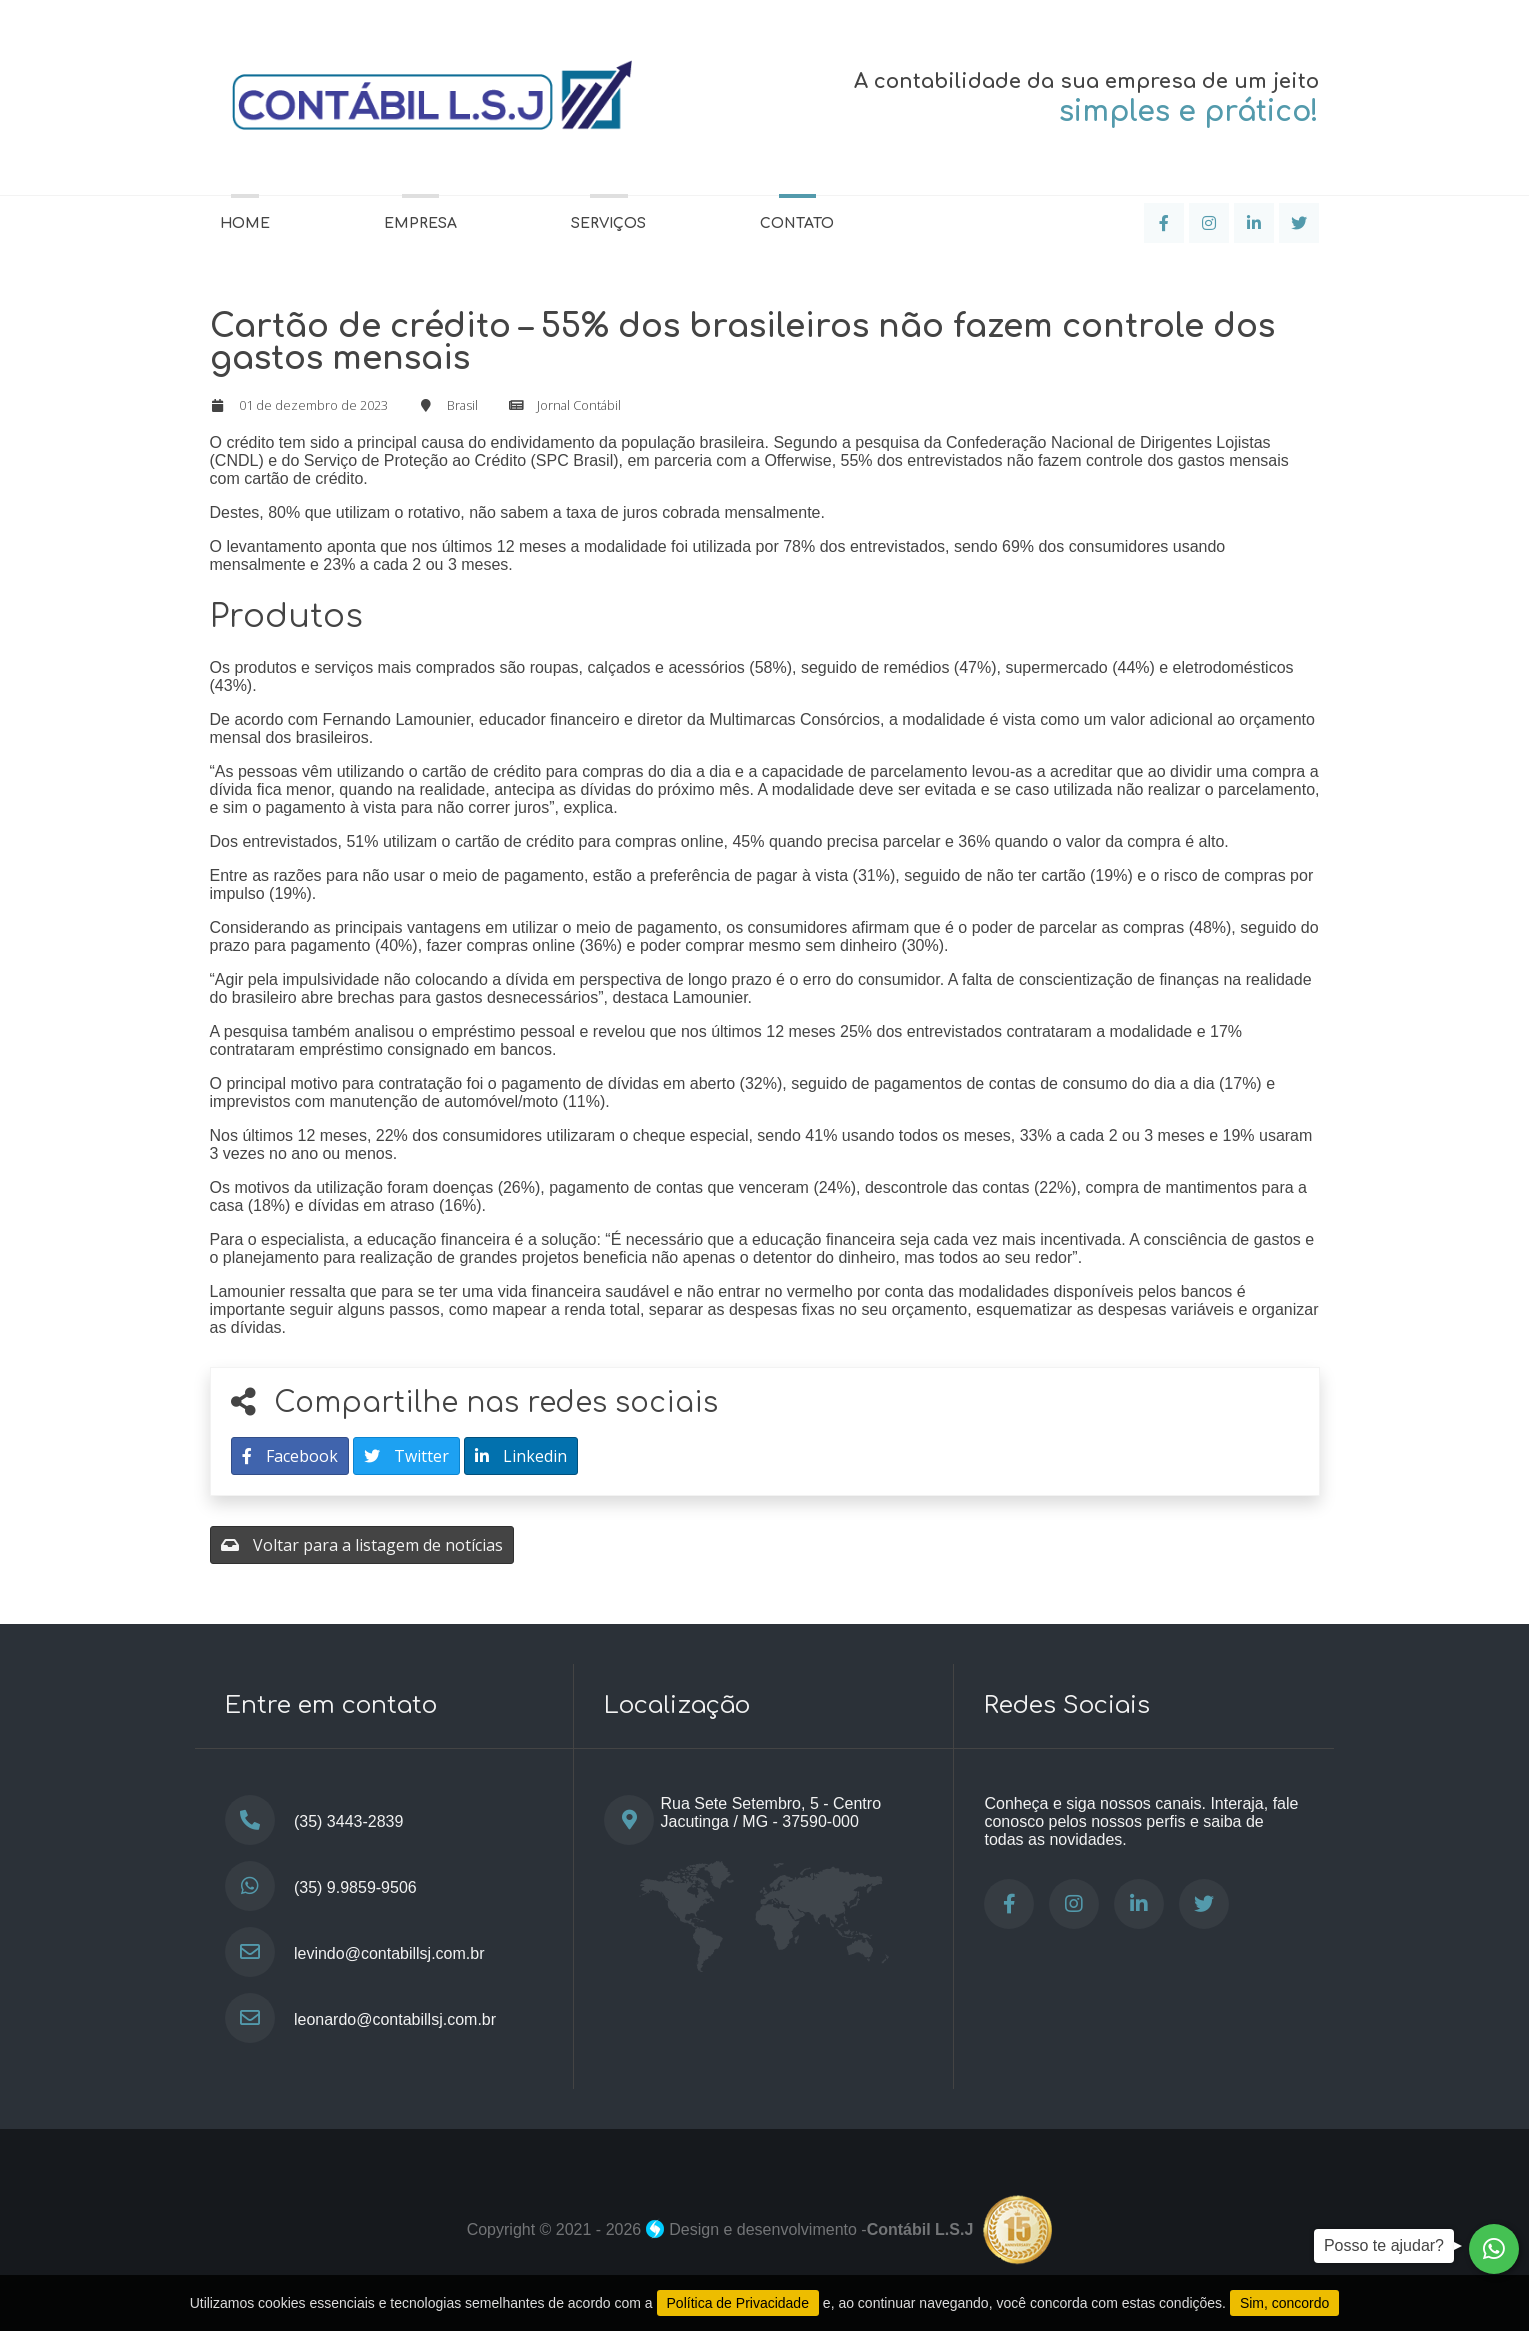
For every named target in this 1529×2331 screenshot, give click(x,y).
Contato (797, 223)
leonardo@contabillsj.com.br (395, 2019)
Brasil (462, 405)
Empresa (420, 223)
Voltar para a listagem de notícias (362, 1545)
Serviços (608, 223)
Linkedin (521, 1456)
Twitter (406, 1456)
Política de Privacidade (738, 2303)
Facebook (290, 1456)
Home (245, 223)
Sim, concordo (1284, 2303)
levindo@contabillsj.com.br (389, 1953)
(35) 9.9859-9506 (355, 1887)
